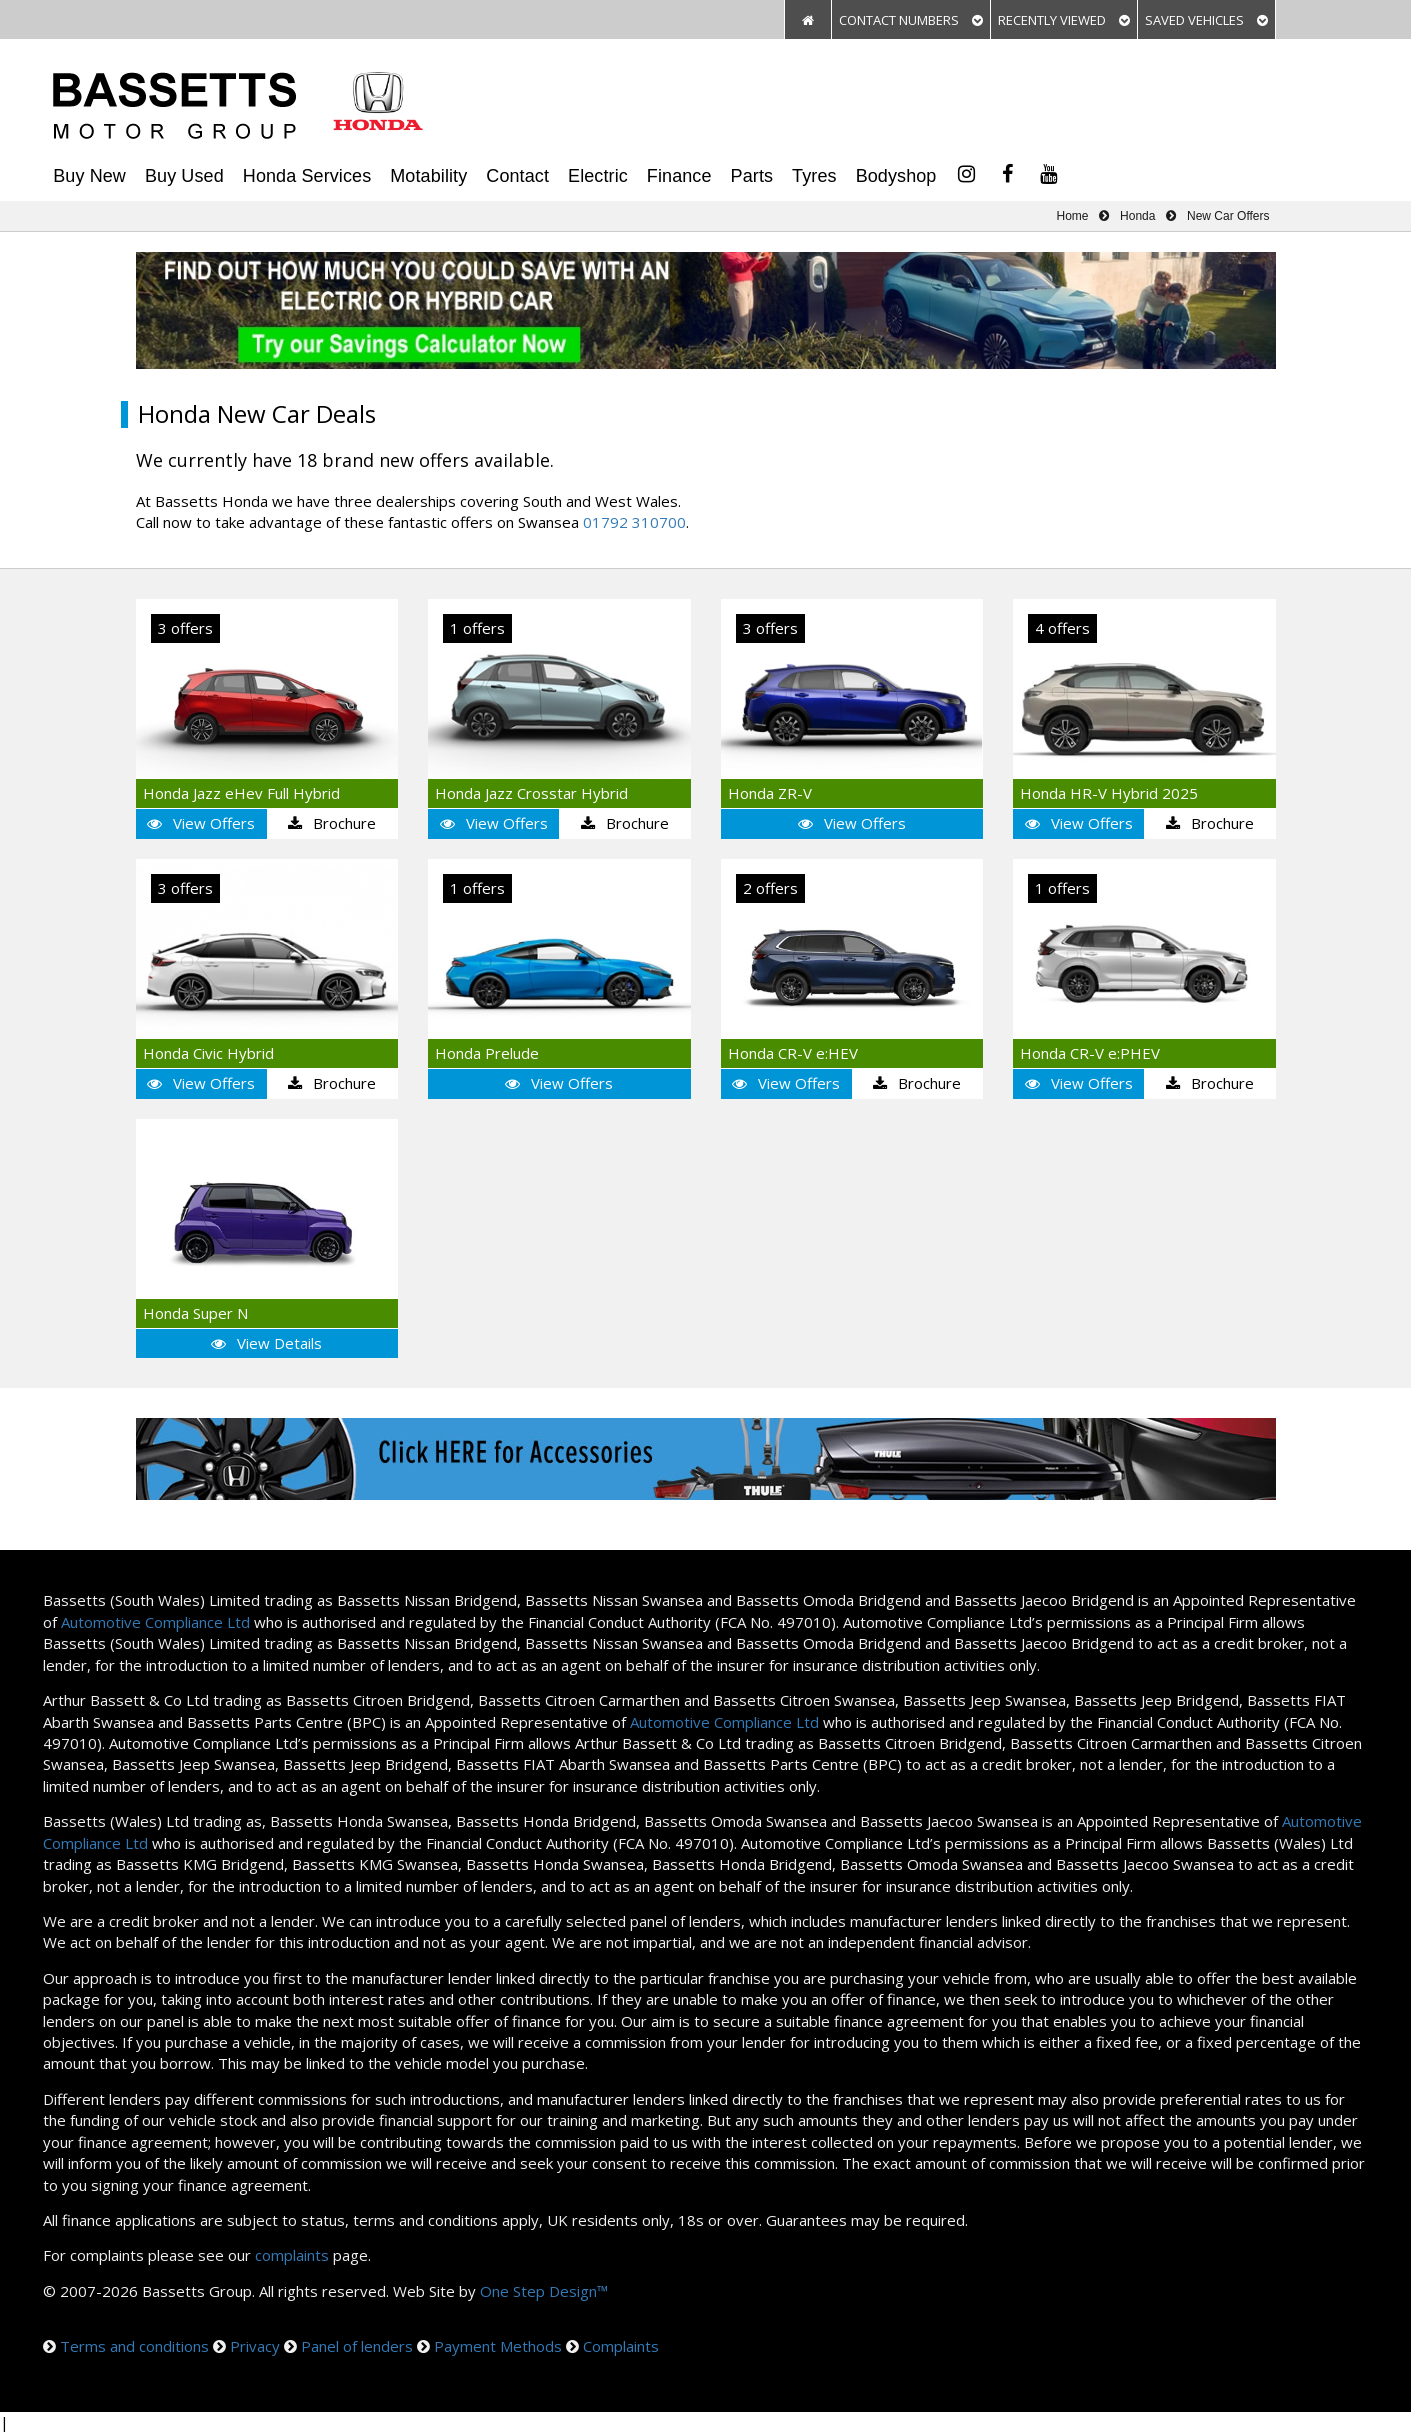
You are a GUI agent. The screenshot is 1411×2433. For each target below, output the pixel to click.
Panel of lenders (357, 2346)
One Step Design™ (544, 2291)
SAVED (1206, 20)
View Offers (201, 823)
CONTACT (911, 20)
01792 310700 (634, 522)
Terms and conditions (134, 2346)
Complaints (621, 2346)
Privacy (255, 2346)
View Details (266, 1343)
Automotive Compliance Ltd (155, 1622)
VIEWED (1064, 20)
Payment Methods (498, 2346)
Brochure (332, 823)
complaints (292, 2255)
